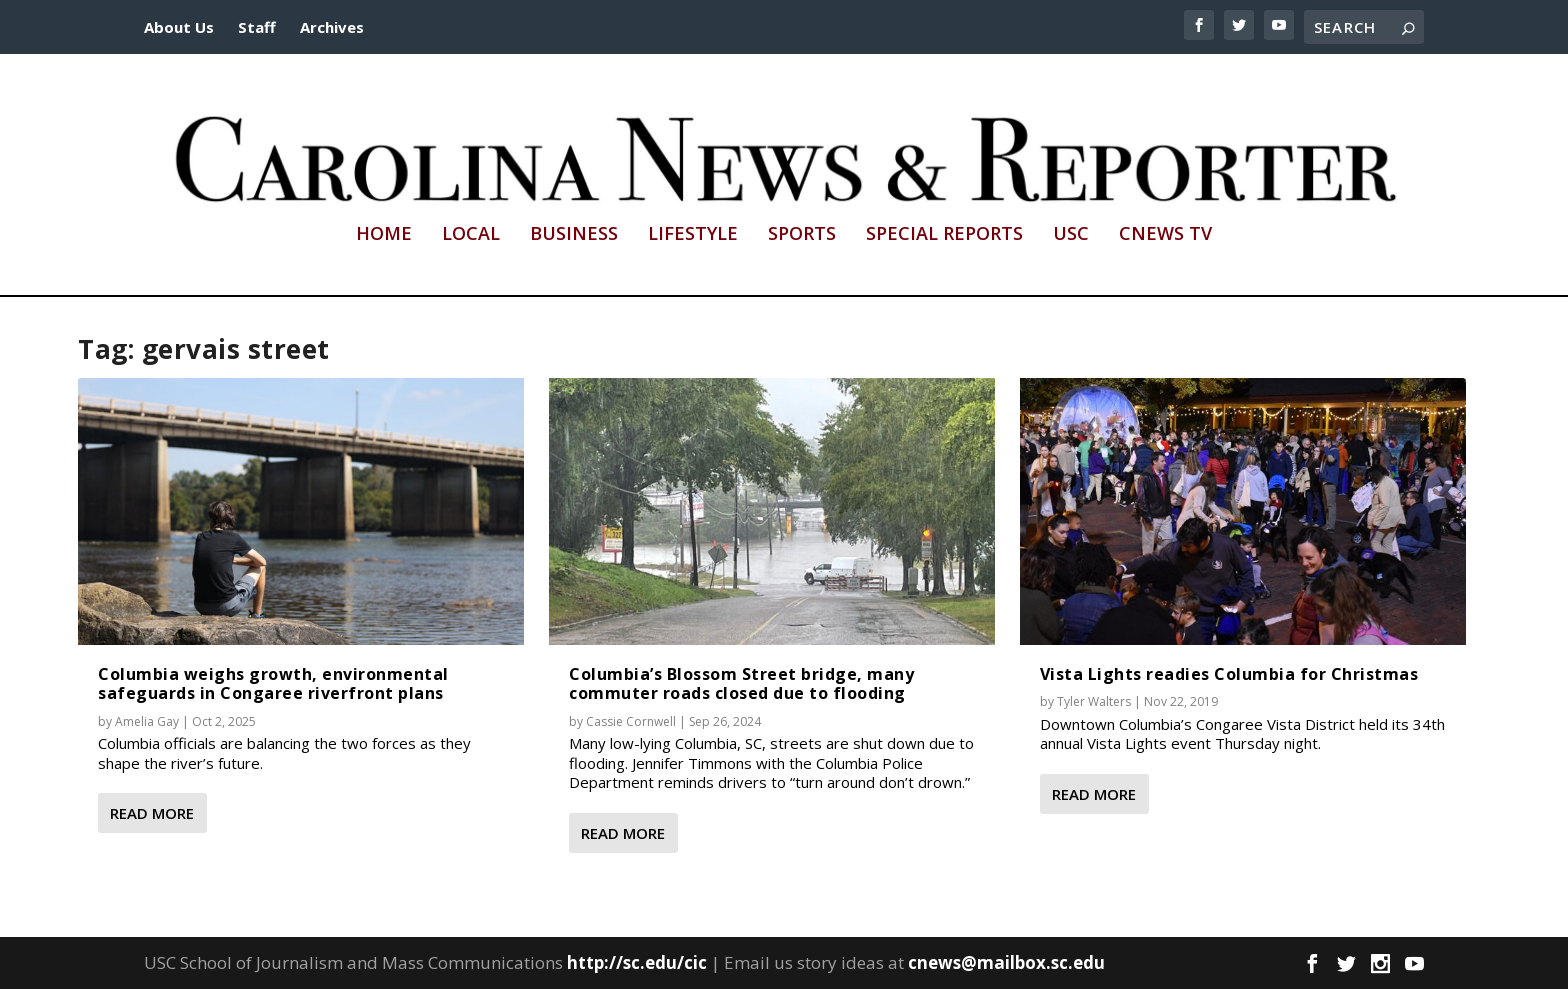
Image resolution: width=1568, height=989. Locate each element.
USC (1071, 235)
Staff (257, 27)
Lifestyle (693, 235)
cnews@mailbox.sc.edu (1006, 962)
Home (384, 235)
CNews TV (1165, 235)
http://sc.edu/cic (637, 962)
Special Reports (944, 235)
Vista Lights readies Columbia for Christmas (1229, 674)
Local (471, 235)
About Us (179, 27)
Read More (152, 813)
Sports (802, 235)
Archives (332, 27)
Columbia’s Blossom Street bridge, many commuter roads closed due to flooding (741, 683)
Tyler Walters (1094, 701)
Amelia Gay (147, 721)
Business (574, 235)
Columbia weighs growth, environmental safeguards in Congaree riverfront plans (273, 683)
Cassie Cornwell (631, 721)
